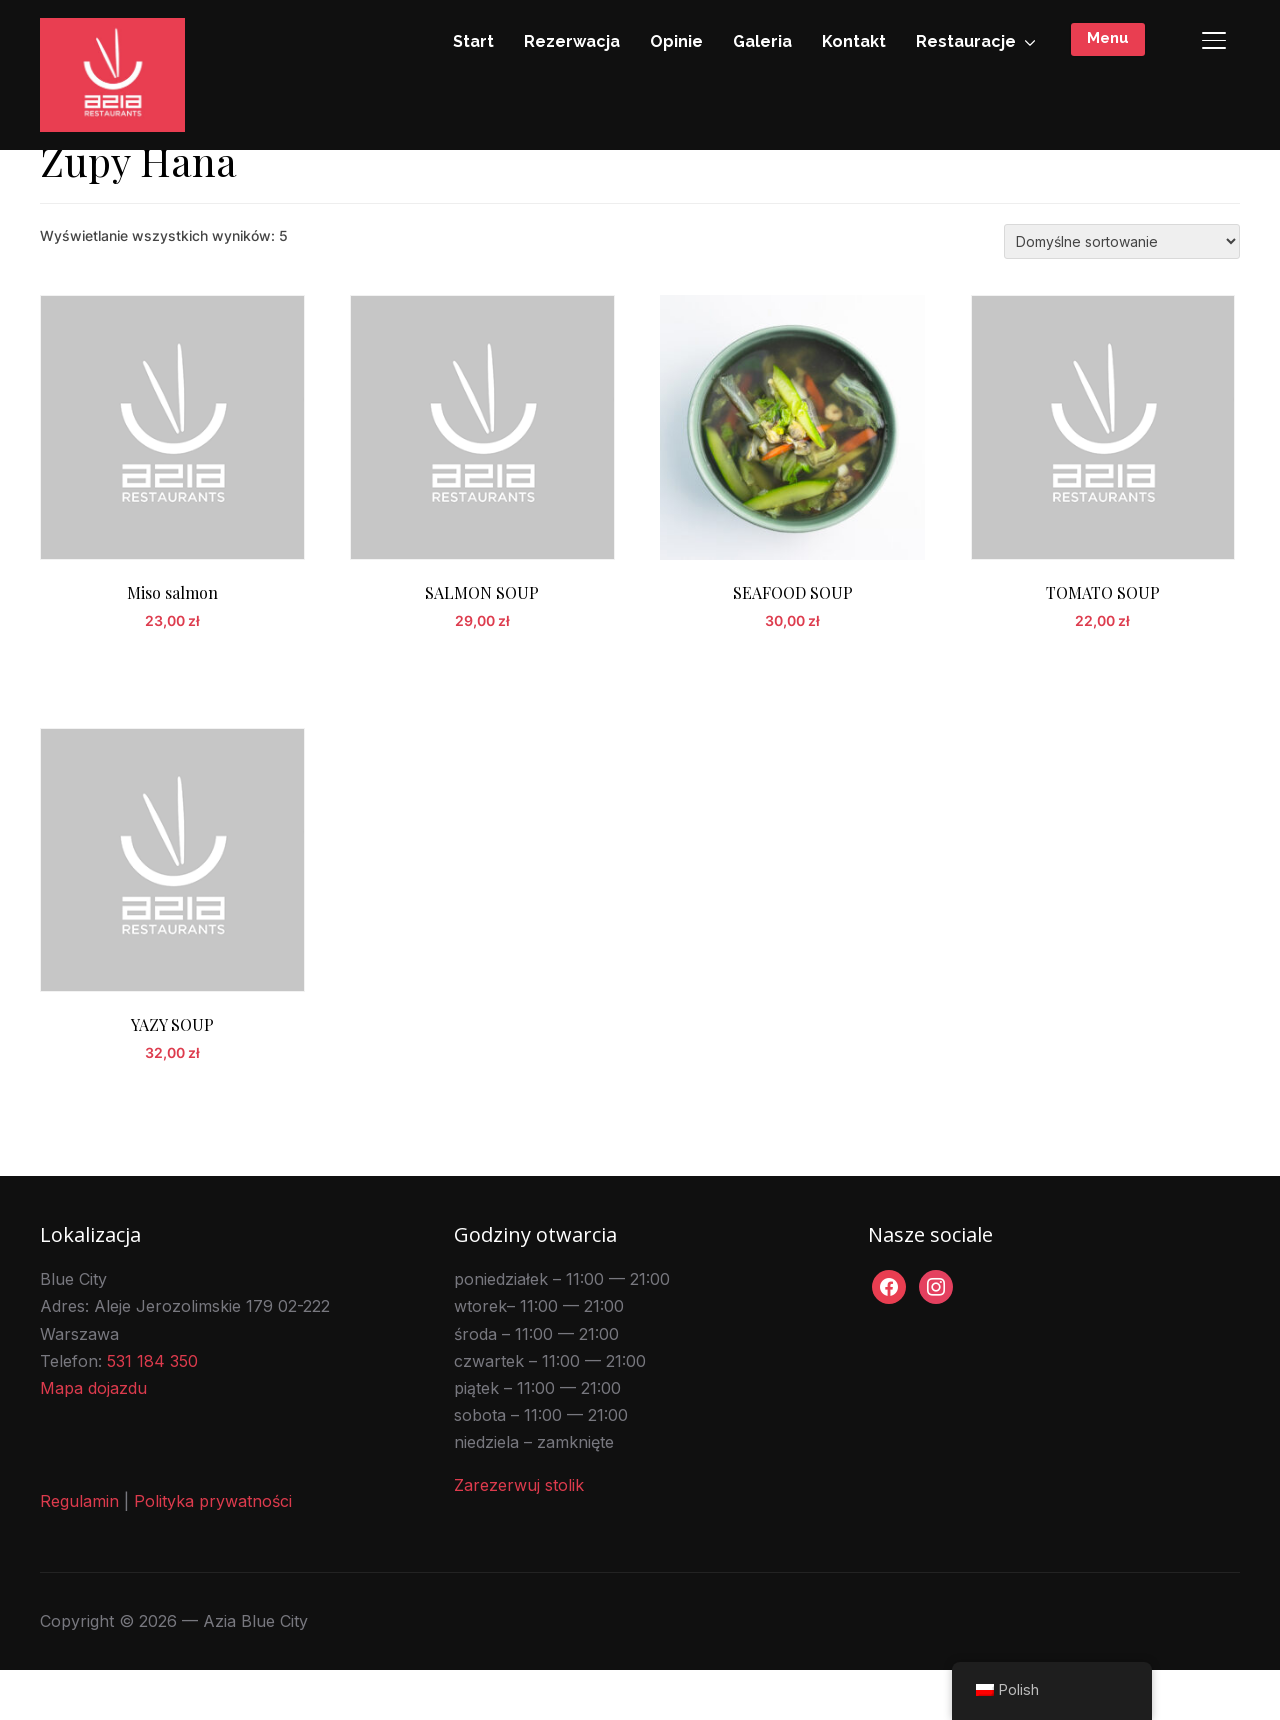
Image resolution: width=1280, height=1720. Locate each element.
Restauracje (966, 41)
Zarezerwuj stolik (519, 1536)
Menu (1108, 38)
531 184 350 (152, 1411)
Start (473, 41)
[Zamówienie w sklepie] (1122, 292)
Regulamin (79, 1552)
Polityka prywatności (213, 1552)
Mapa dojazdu (93, 1438)
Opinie (676, 41)
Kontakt (854, 41)
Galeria (762, 41)
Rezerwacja (572, 41)
